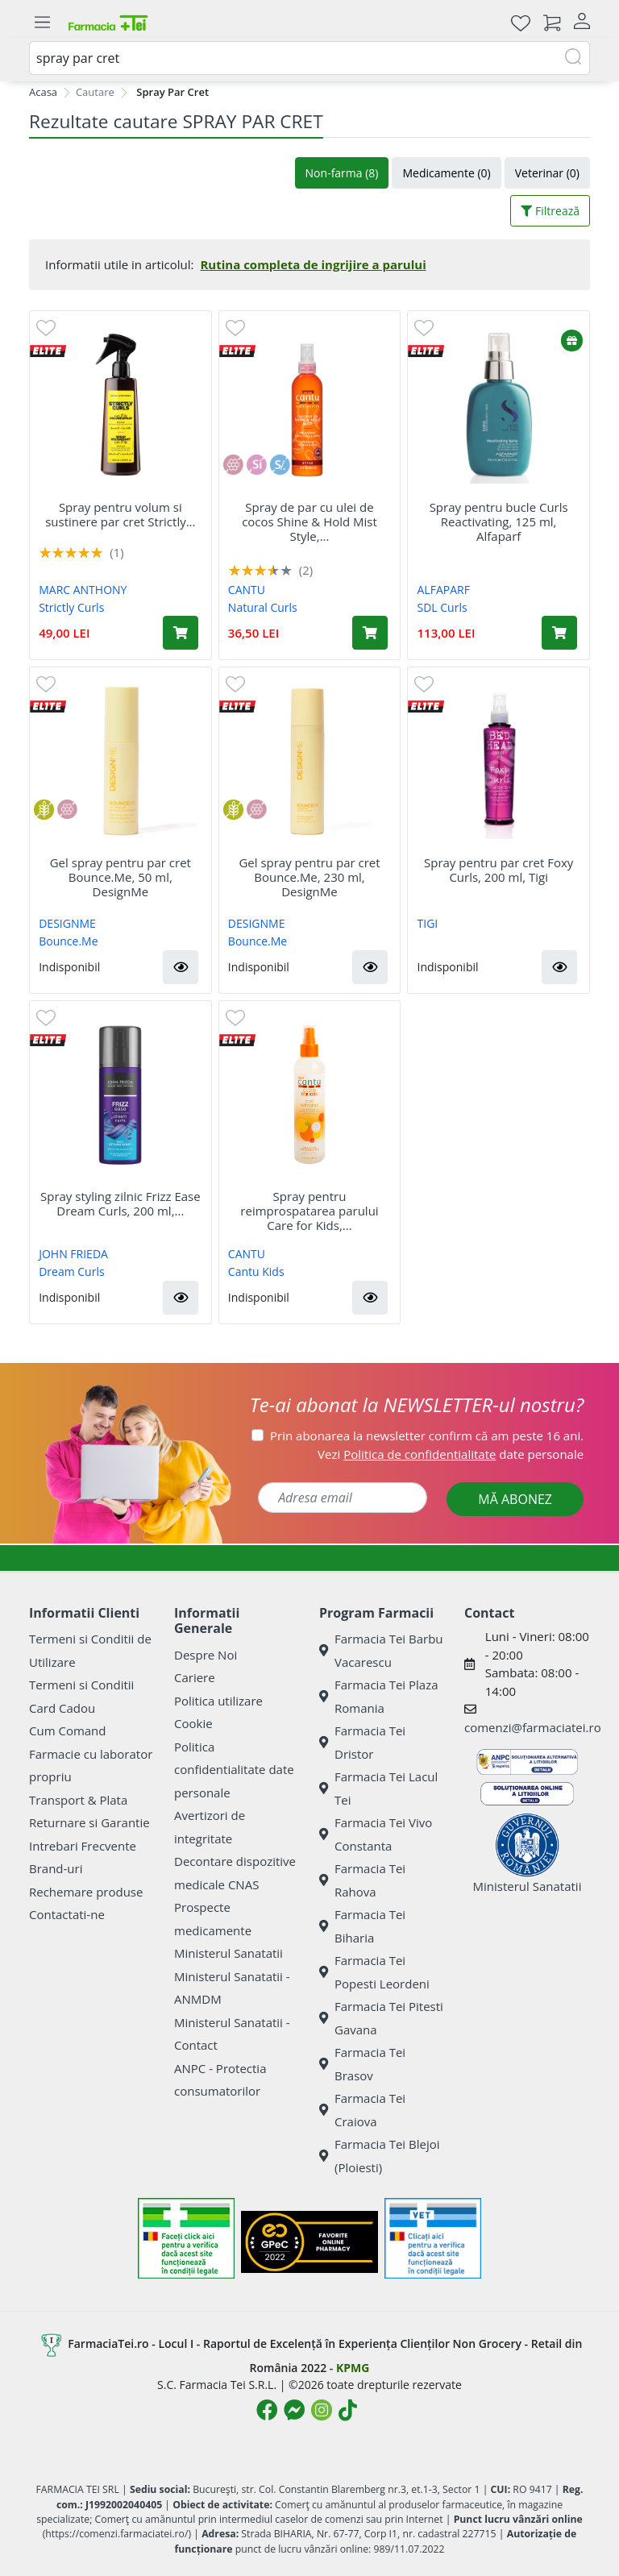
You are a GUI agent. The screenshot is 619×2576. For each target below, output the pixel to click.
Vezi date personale (451, 1454)
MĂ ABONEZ (515, 1499)
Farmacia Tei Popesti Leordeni (374, 1972)
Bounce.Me (68, 941)
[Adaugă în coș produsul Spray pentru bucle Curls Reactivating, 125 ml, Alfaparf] (559, 633)
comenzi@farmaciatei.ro (532, 1727)
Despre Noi (205, 1655)
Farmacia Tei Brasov (362, 2064)
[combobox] (309, 58)
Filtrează (550, 210)
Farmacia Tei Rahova (362, 1880)
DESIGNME (67, 923)
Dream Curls (71, 1271)
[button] (180, 967)
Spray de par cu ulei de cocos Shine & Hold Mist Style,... (309, 521)
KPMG (352, 2367)
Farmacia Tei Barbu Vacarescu (381, 1650)
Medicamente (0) (446, 173)
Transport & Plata (78, 1800)
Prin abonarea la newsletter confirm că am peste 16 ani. (427, 1435)
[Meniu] (42, 22)
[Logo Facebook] (266, 2409)
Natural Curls (262, 607)
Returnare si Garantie (89, 1822)
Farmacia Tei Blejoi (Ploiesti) (379, 2155)
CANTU (246, 589)
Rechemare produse (86, 1892)
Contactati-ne (67, 1914)
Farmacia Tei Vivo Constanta (375, 1834)
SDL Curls (442, 607)
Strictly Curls (71, 607)
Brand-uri (55, 1868)
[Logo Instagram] (321, 2409)
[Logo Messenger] (294, 2409)
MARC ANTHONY (83, 589)
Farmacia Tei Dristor (362, 1742)
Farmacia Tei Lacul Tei (378, 1788)
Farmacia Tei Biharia (362, 1926)
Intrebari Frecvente (82, 1846)
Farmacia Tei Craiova (362, 2109)
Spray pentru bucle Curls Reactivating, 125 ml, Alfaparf (499, 521)
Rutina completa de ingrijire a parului (313, 264)
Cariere (194, 1677)
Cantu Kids (256, 1271)
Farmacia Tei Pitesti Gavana (381, 2018)
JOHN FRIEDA (73, 1253)
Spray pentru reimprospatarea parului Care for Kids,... (309, 1210)
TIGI (428, 923)
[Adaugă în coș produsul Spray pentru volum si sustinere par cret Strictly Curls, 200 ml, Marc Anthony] (180, 633)
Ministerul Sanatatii (228, 1953)
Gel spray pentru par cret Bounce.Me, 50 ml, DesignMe (120, 877)
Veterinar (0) (547, 173)
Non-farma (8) (342, 173)
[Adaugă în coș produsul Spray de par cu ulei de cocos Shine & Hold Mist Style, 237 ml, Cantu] (370, 633)
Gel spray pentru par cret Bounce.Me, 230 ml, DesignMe (309, 877)
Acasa (43, 92)
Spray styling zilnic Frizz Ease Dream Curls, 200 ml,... (120, 1203)
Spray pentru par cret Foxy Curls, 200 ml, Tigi (498, 869)
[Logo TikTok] (348, 2409)
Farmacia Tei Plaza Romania (378, 1696)
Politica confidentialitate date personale (234, 1770)
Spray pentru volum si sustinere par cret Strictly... (120, 514)
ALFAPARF (444, 589)
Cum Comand (67, 1730)
